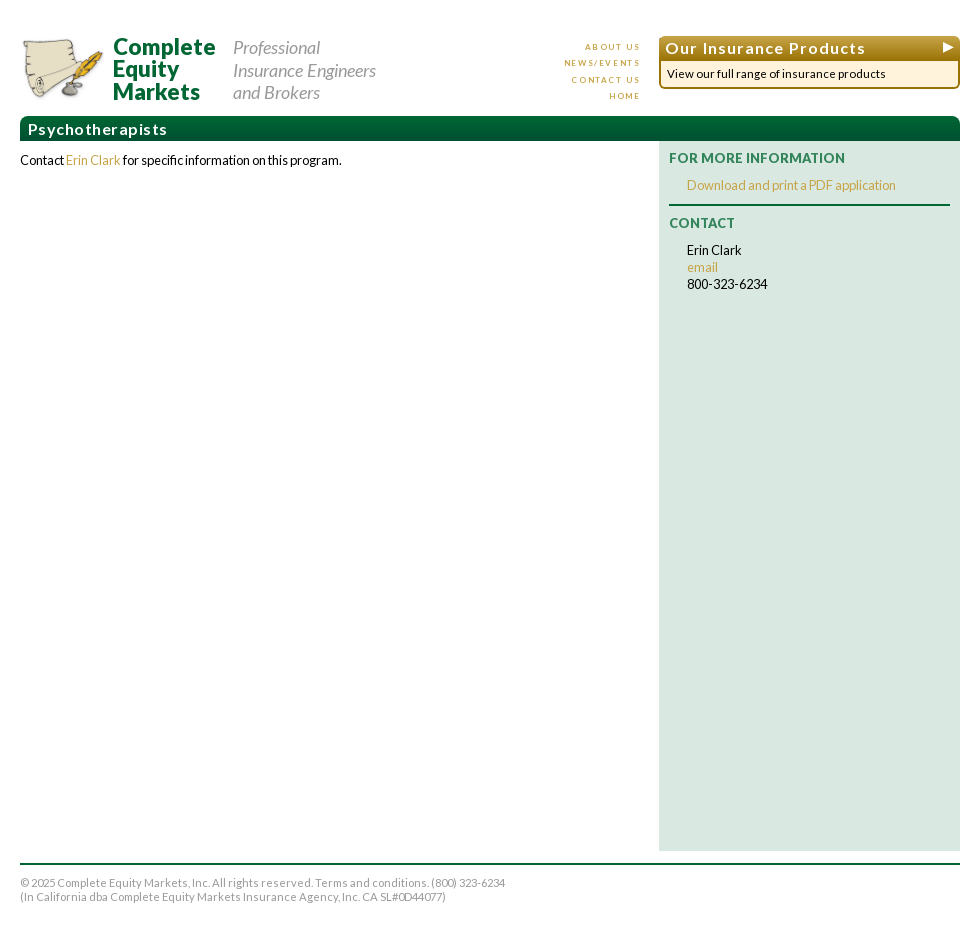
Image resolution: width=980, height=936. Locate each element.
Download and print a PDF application (791, 185)
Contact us (605, 80)
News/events (602, 63)
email (702, 267)
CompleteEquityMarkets (164, 69)
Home (624, 96)
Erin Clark (93, 160)
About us (613, 47)
